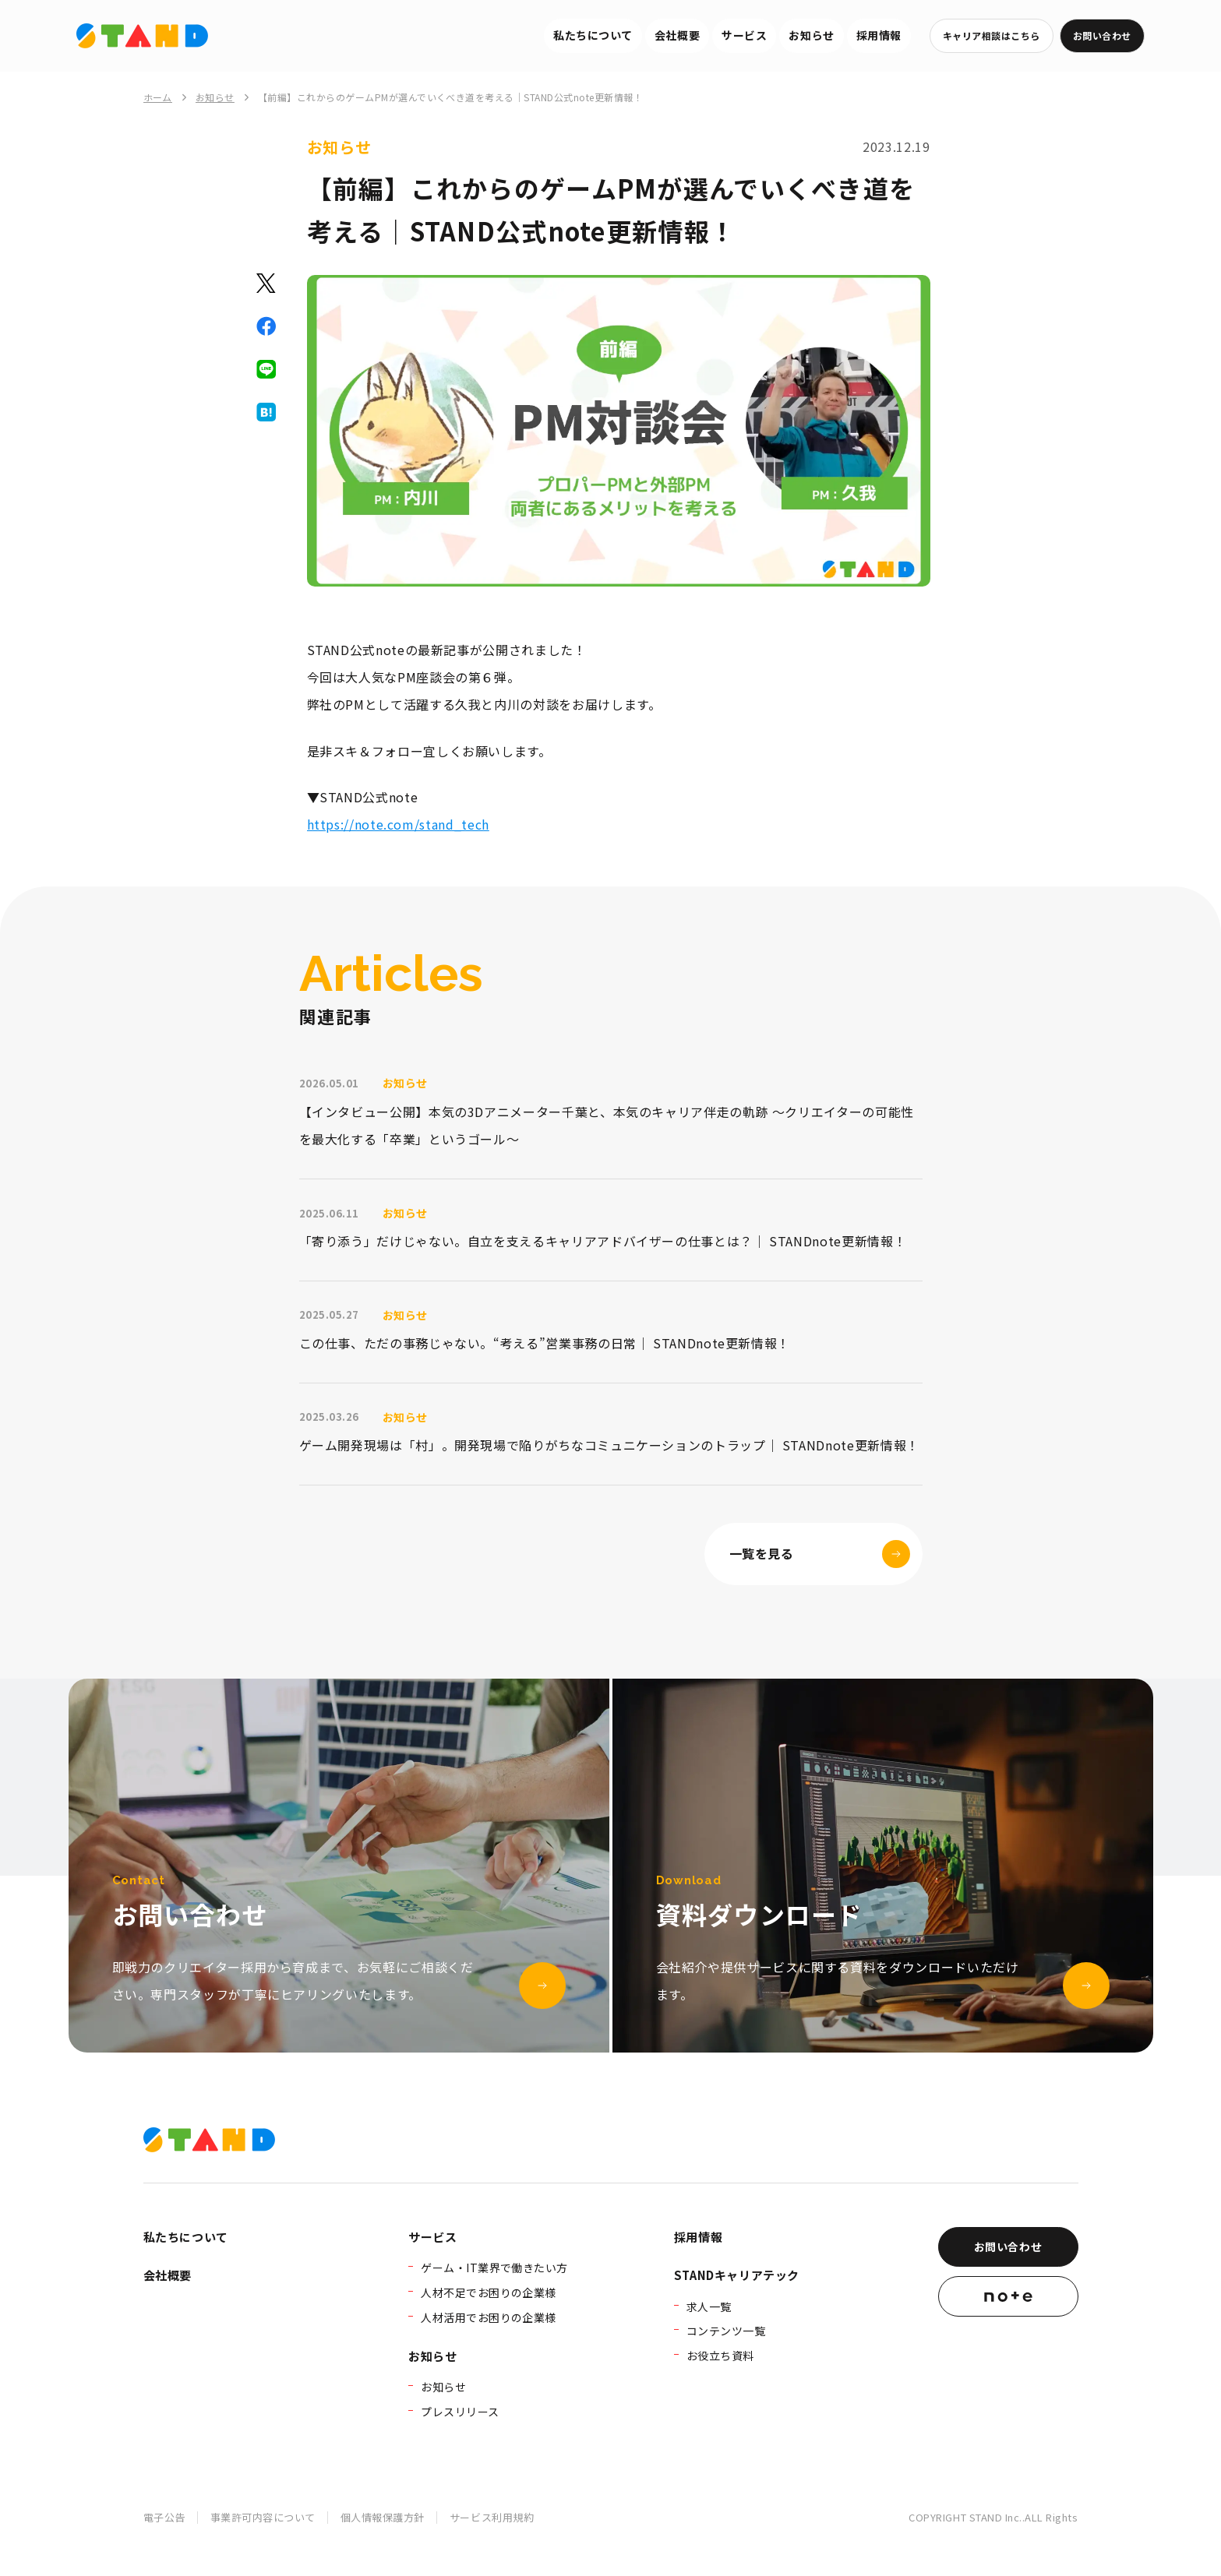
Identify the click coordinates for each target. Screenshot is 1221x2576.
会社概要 (677, 35)
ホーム (157, 97)
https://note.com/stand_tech (398, 824)
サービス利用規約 (492, 2517)
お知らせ (811, 35)
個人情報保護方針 (383, 2517)
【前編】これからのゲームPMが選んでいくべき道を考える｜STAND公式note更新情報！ (450, 97)
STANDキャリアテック (736, 2275)
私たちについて (593, 35)
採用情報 (879, 35)
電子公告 (164, 2517)
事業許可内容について (263, 2517)
